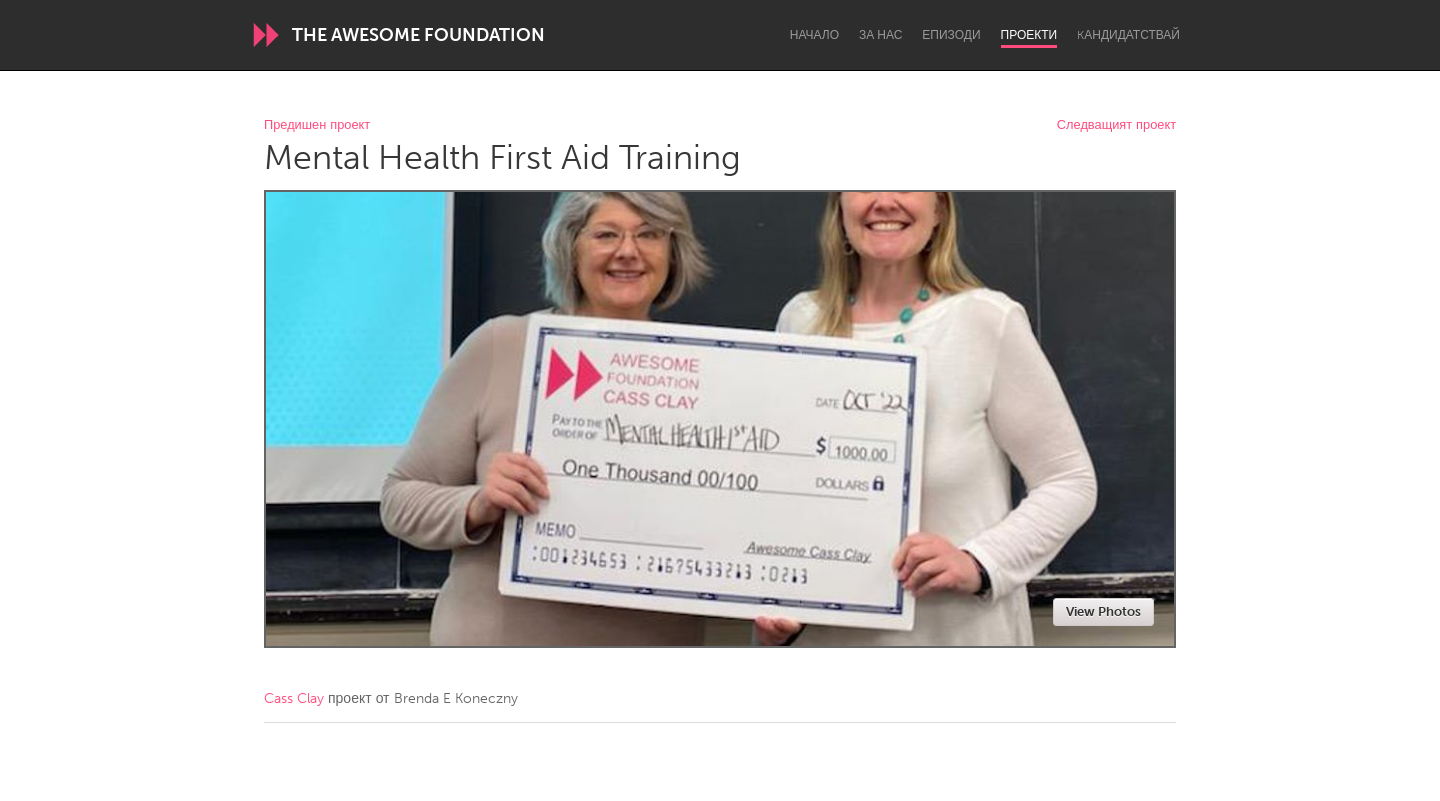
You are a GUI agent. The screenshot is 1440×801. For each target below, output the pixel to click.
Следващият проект (1116, 125)
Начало (814, 35)
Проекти (1029, 35)
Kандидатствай (1128, 35)
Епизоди (951, 35)
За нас (880, 35)
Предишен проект (317, 125)
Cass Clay (294, 698)
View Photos (1103, 611)
